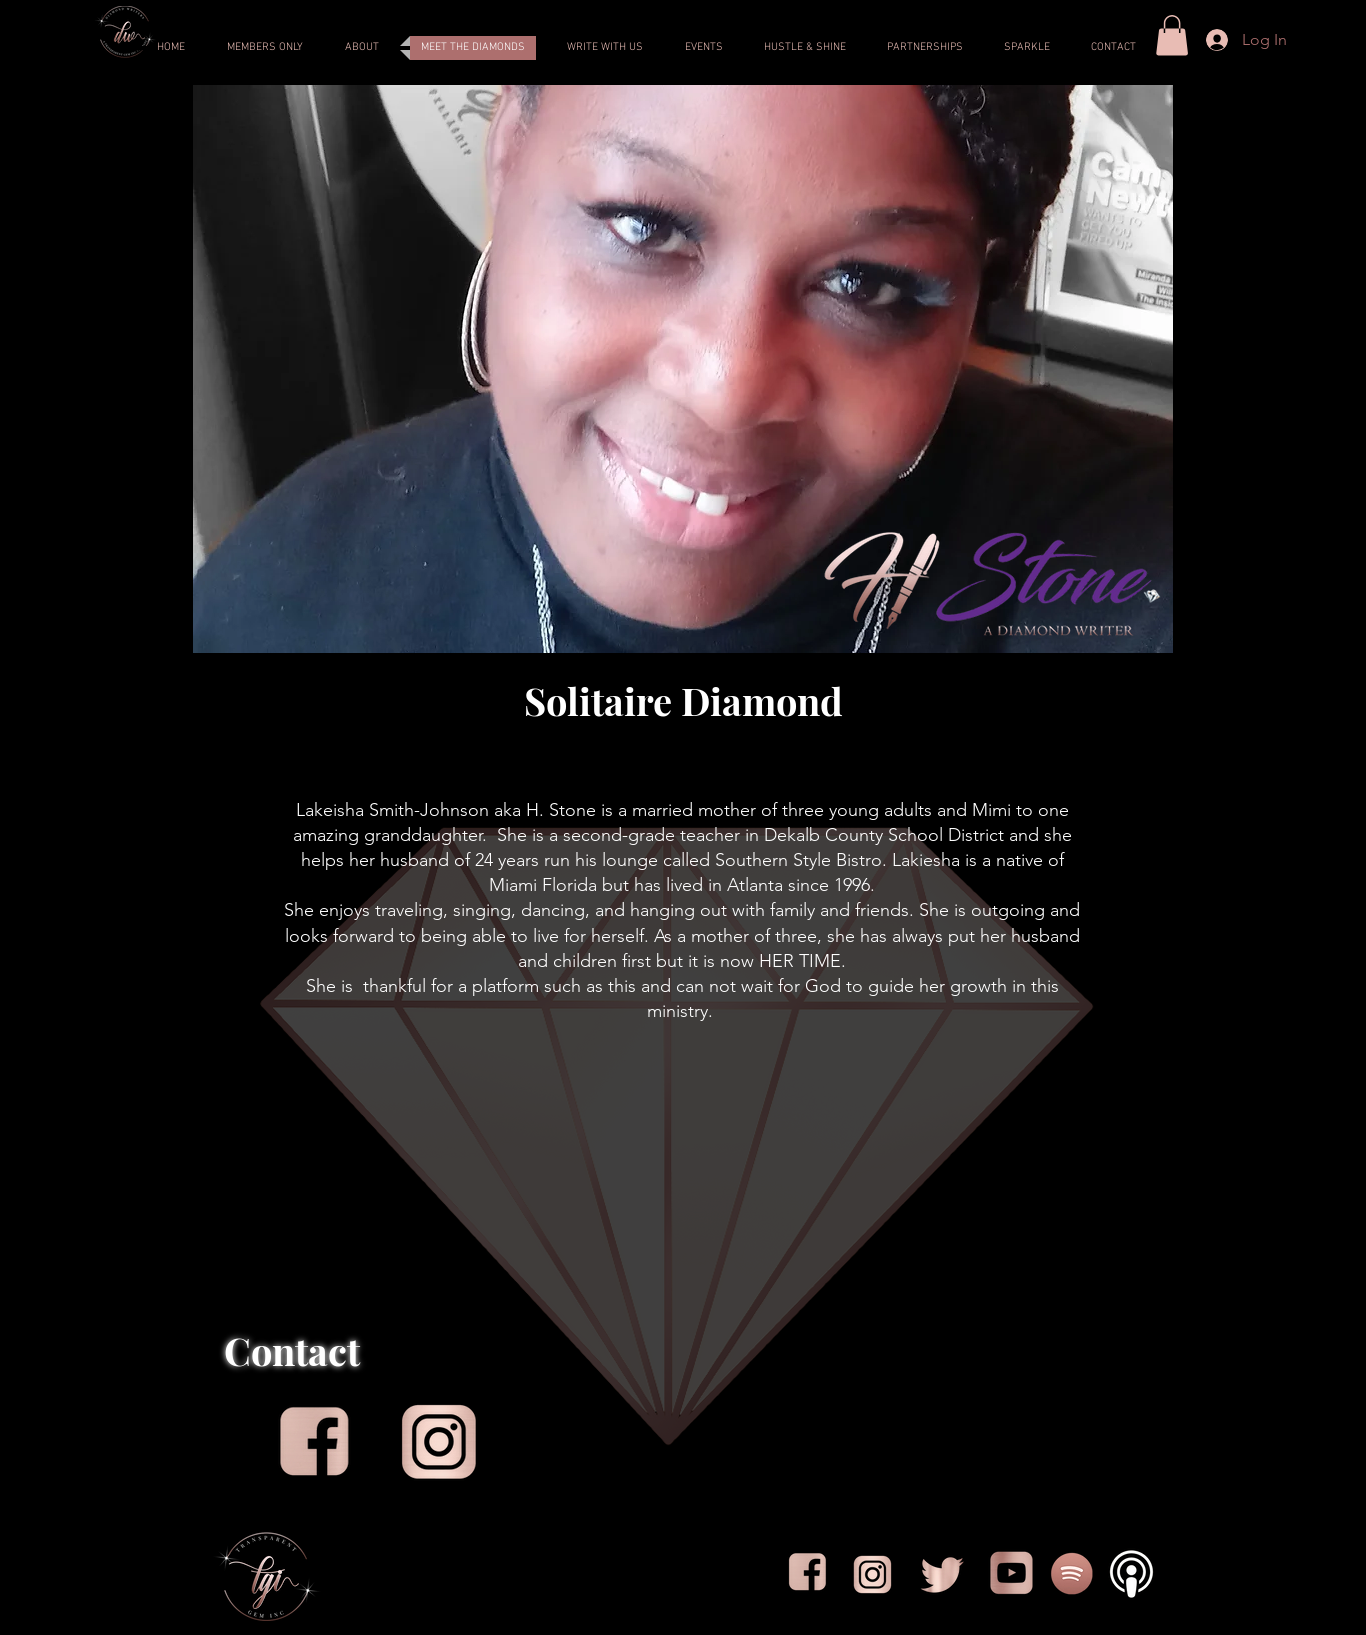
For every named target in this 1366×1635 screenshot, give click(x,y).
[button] (1172, 35)
